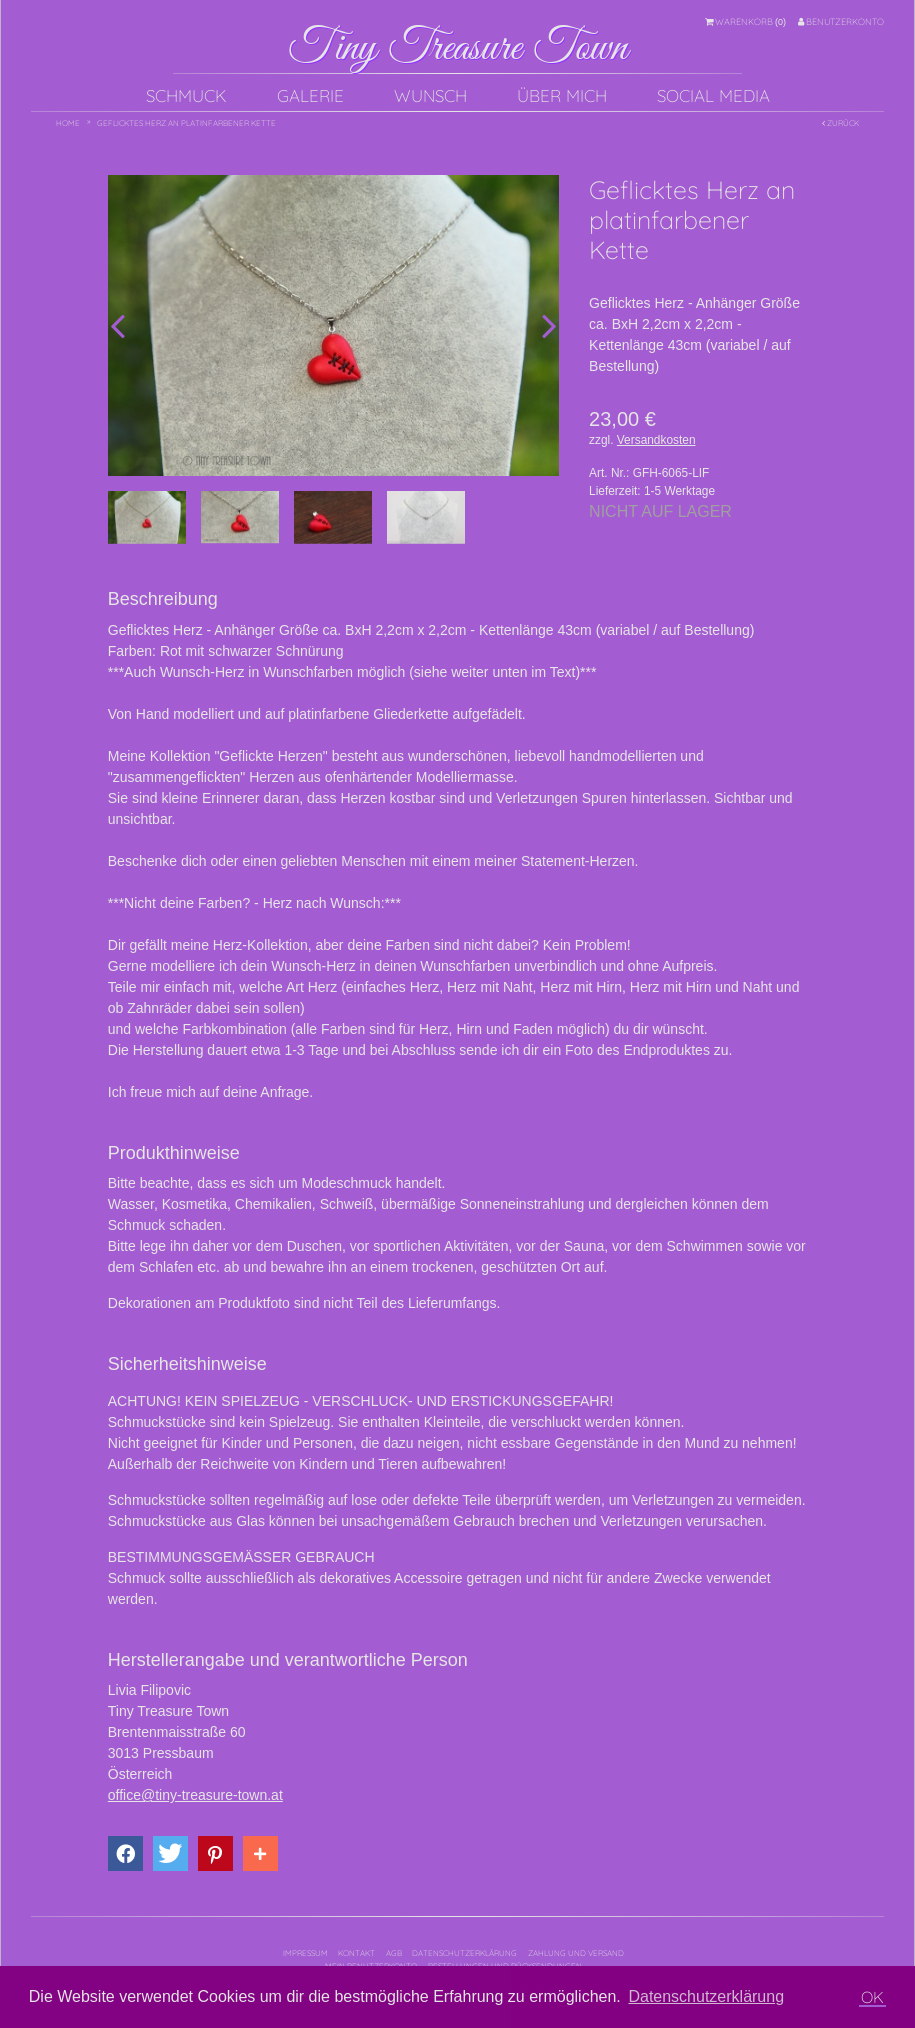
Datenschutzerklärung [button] (706, 1996)
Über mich (562, 95)
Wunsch (430, 95)
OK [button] (872, 1997)
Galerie (310, 95)
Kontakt (356, 1953)
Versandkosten (656, 440)
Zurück (840, 123)
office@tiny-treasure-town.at (195, 1795)
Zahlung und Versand (576, 1953)
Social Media (713, 95)
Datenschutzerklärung (464, 1953)
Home (68, 123)
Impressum (305, 1953)
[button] (125, 1853)
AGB (394, 1953)
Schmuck (186, 95)
